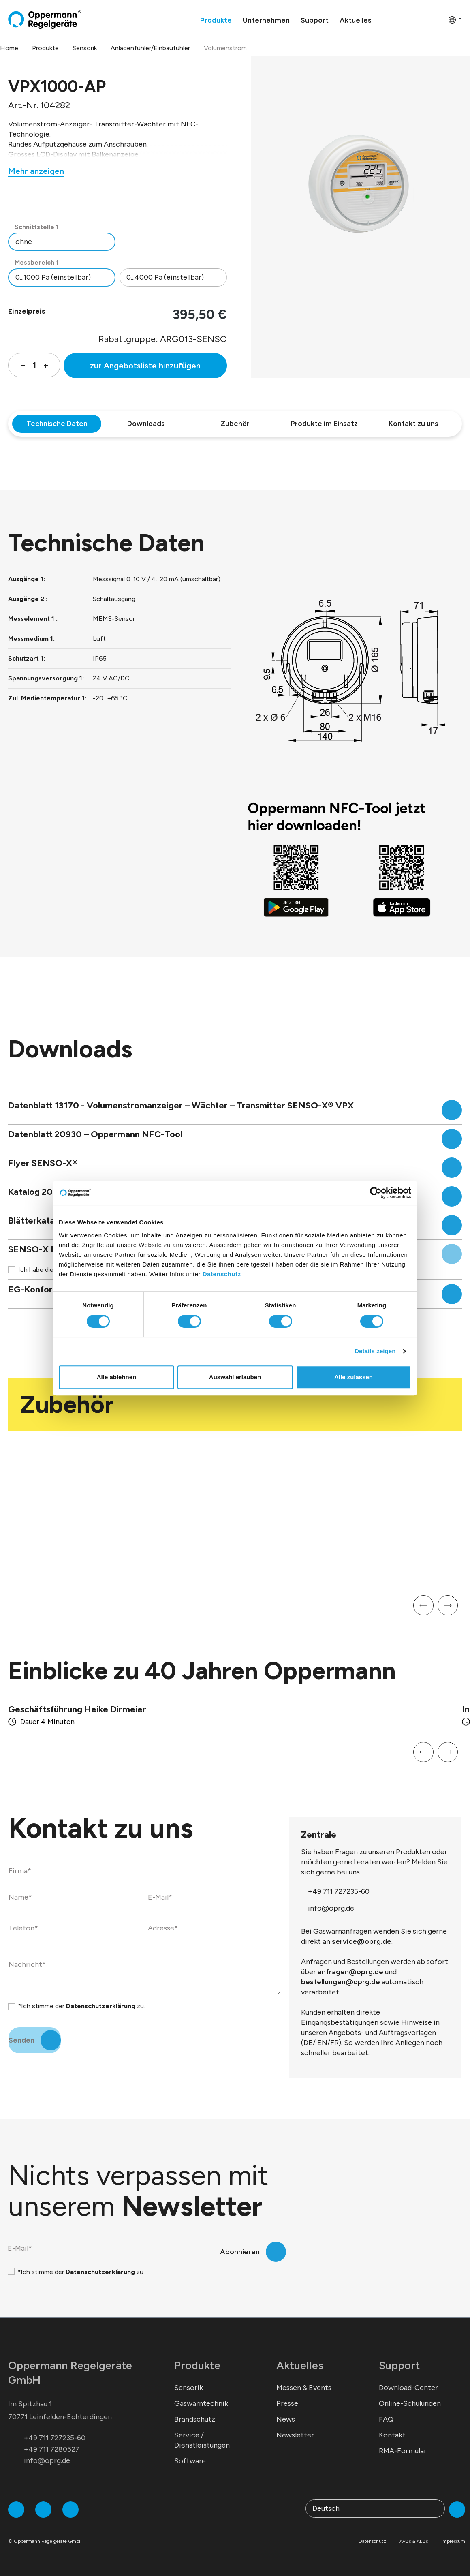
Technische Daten (57, 423)
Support (399, 2355)
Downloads (146, 423)
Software (190, 2451)
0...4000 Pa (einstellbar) (165, 277)
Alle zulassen (353, 1377)
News (285, 2409)
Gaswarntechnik (201, 2393)
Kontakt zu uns (413, 423)
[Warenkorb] (439, 19)
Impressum (453, 2531)
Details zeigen (375, 1351)
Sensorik (188, 2377)
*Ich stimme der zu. (81, 1996)
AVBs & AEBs (414, 2531)
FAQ (386, 2409)
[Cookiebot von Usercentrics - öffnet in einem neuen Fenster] (375, 1193)
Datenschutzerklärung (100, 1996)
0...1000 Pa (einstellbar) (53, 277)
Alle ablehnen (117, 1377)
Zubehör (235, 423)
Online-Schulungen (410, 2393)
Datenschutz (222, 1274)
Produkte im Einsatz (324, 423)
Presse (287, 2393)
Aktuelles (299, 2355)
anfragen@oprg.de (350, 1962)
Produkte (197, 2355)
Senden (21, 2030)
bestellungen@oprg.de (340, 1972)
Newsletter (295, 2425)
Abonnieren (240, 2242)
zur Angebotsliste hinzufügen (145, 365)
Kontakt (392, 2425)
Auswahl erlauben (235, 1377)
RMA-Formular (403, 2441)
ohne (23, 241)
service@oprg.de (361, 1931)
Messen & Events (303, 2377)
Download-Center (408, 2377)
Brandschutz (194, 2409)
